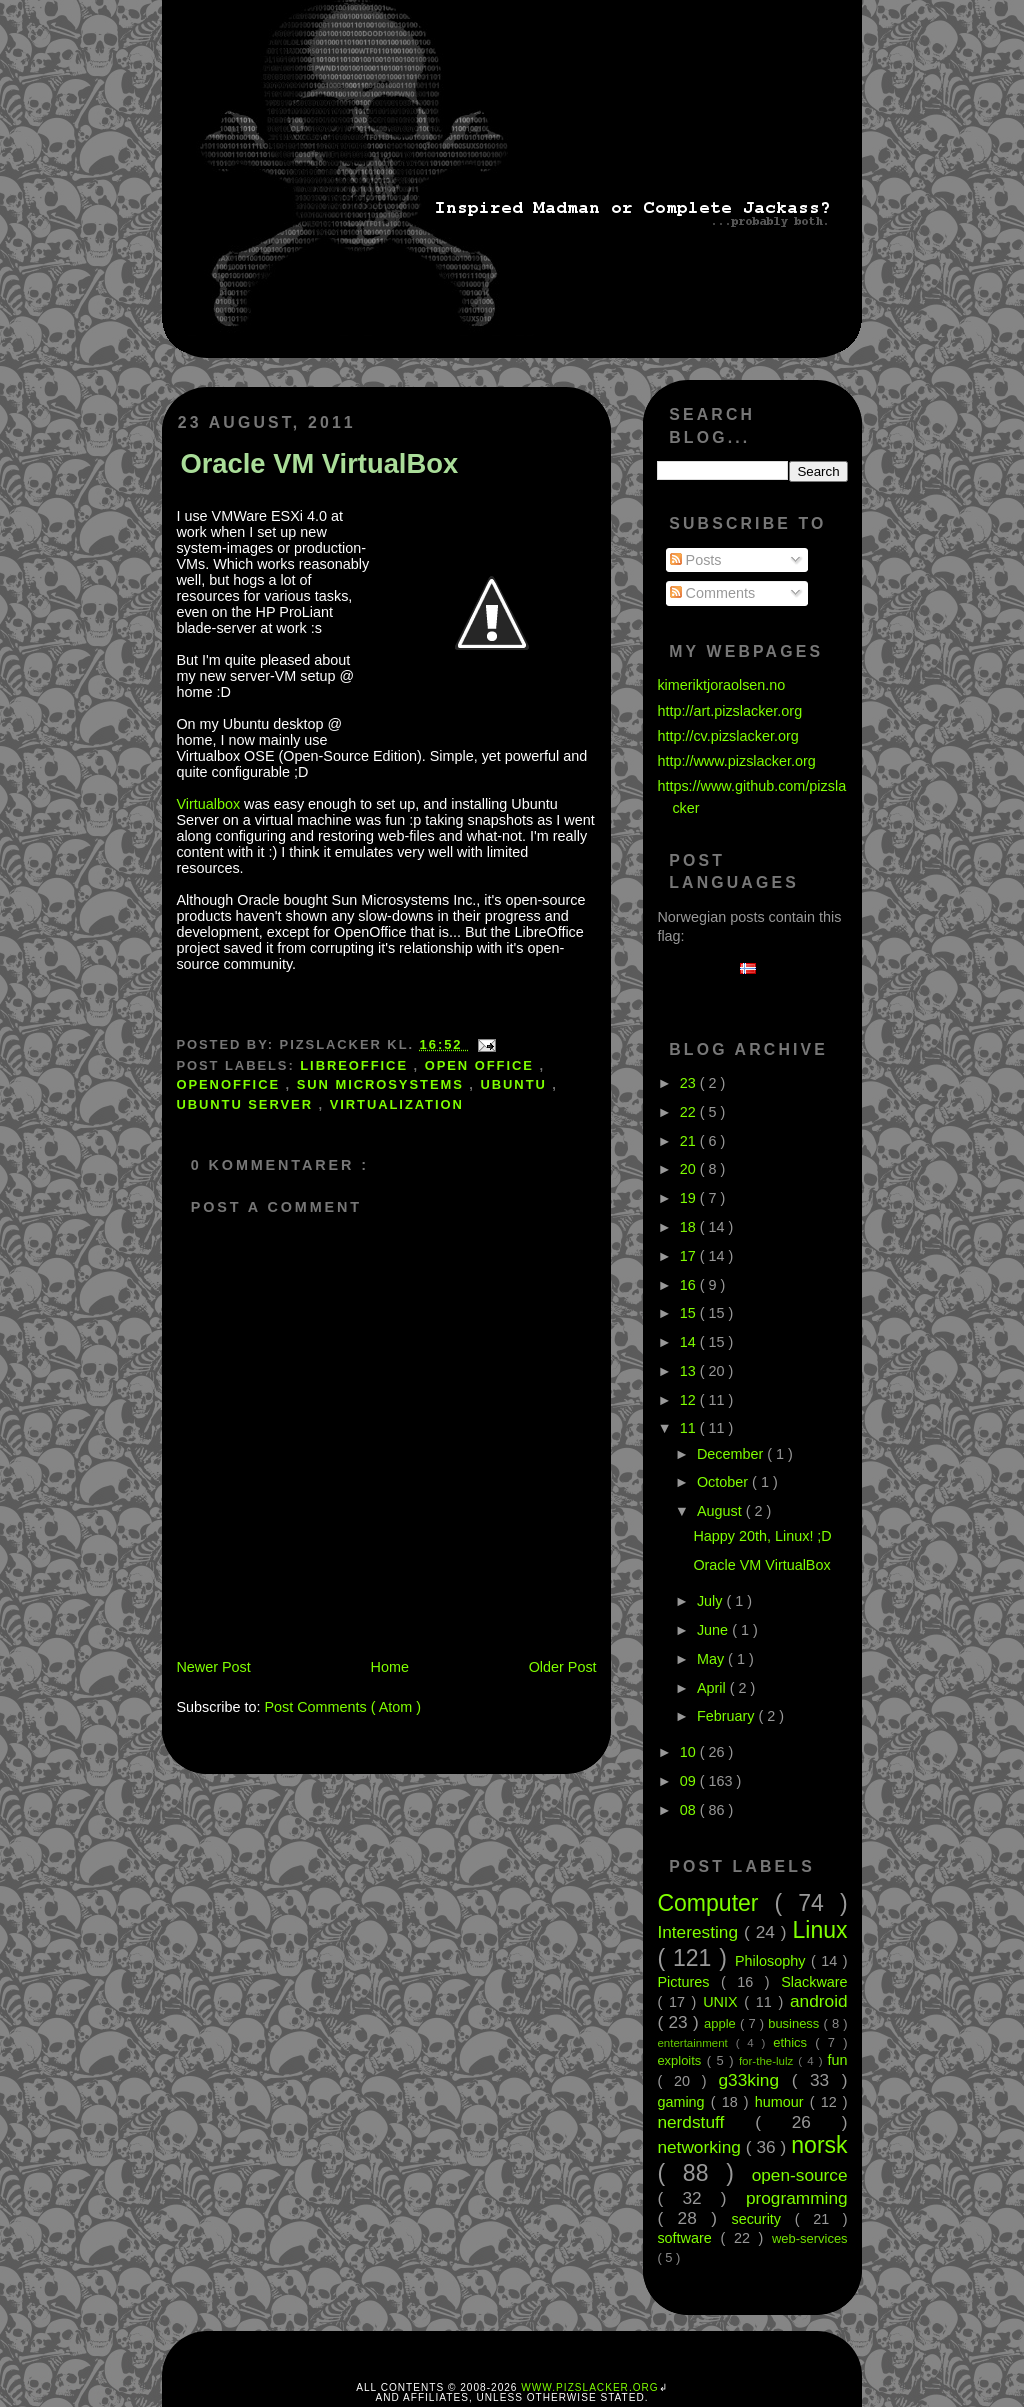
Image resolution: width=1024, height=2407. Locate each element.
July (712, 1601)
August (721, 1511)
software (688, 2238)
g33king (755, 2080)
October (724, 1482)
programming (797, 2198)
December (732, 1454)
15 (690, 1313)
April (713, 1688)
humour (782, 2102)
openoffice (230, 1084)
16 (690, 1285)
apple (722, 2023)
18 (690, 1227)
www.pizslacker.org (589, 2387)
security (762, 2219)
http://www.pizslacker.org (736, 761)
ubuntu (516, 1084)
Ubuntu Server (247, 1104)
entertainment (696, 2043)
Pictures (689, 1982)
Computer (715, 1903)
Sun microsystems (383, 1084)
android (819, 2001)
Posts (696, 560)
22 (690, 1112)
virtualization (397, 1104)
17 (690, 1256)
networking (701, 2147)
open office (482, 1065)
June (714, 1630)
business (795, 2023)
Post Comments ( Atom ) (342, 1707)
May (712, 1659)
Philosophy (773, 1961)
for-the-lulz (768, 2061)
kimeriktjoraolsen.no (721, 685)
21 (690, 1141)
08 (690, 1810)
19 (690, 1198)
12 (690, 1400)
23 (690, 1083)
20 (690, 1169)
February (728, 1716)
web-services (810, 2238)
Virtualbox (208, 804)
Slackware (814, 1982)
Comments (713, 593)
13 (690, 1371)
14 (690, 1342)
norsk (819, 2145)
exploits (681, 2060)
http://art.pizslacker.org (729, 711)
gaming (683, 2102)
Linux (820, 1930)
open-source (800, 2175)
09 (690, 1781)
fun (838, 2060)
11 (690, 1428)
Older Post (563, 1667)
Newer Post (213, 1667)
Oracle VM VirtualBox (319, 463)
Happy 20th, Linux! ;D (762, 1536)
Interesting (700, 1932)
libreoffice (356, 1065)
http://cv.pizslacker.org (727, 736)
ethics (794, 2042)
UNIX (723, 2002)
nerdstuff (706, 2122)
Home (390, 1667)
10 (690, 1752)
